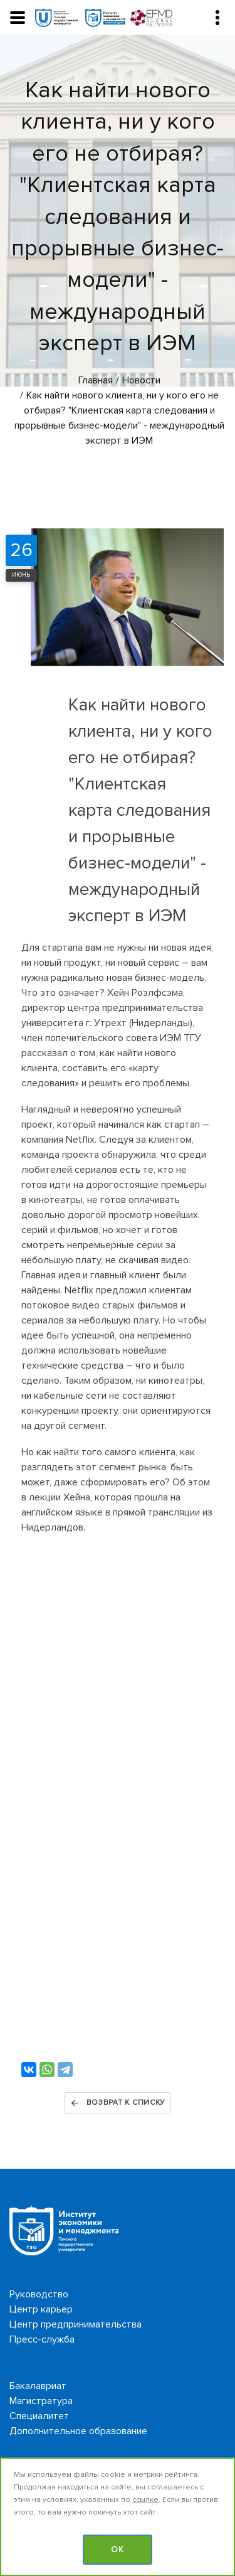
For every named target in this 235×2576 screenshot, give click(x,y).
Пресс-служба (42, 2339)
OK (117, 2550)
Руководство (38, 2294)
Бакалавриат (37, 2386)
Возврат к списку (117, 2103)
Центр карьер (41, 2309)
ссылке (145, 2499)
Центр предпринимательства (75, 2324)
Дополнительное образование (78, 2431)
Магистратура (41, 2401)
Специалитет (39, 2416)
